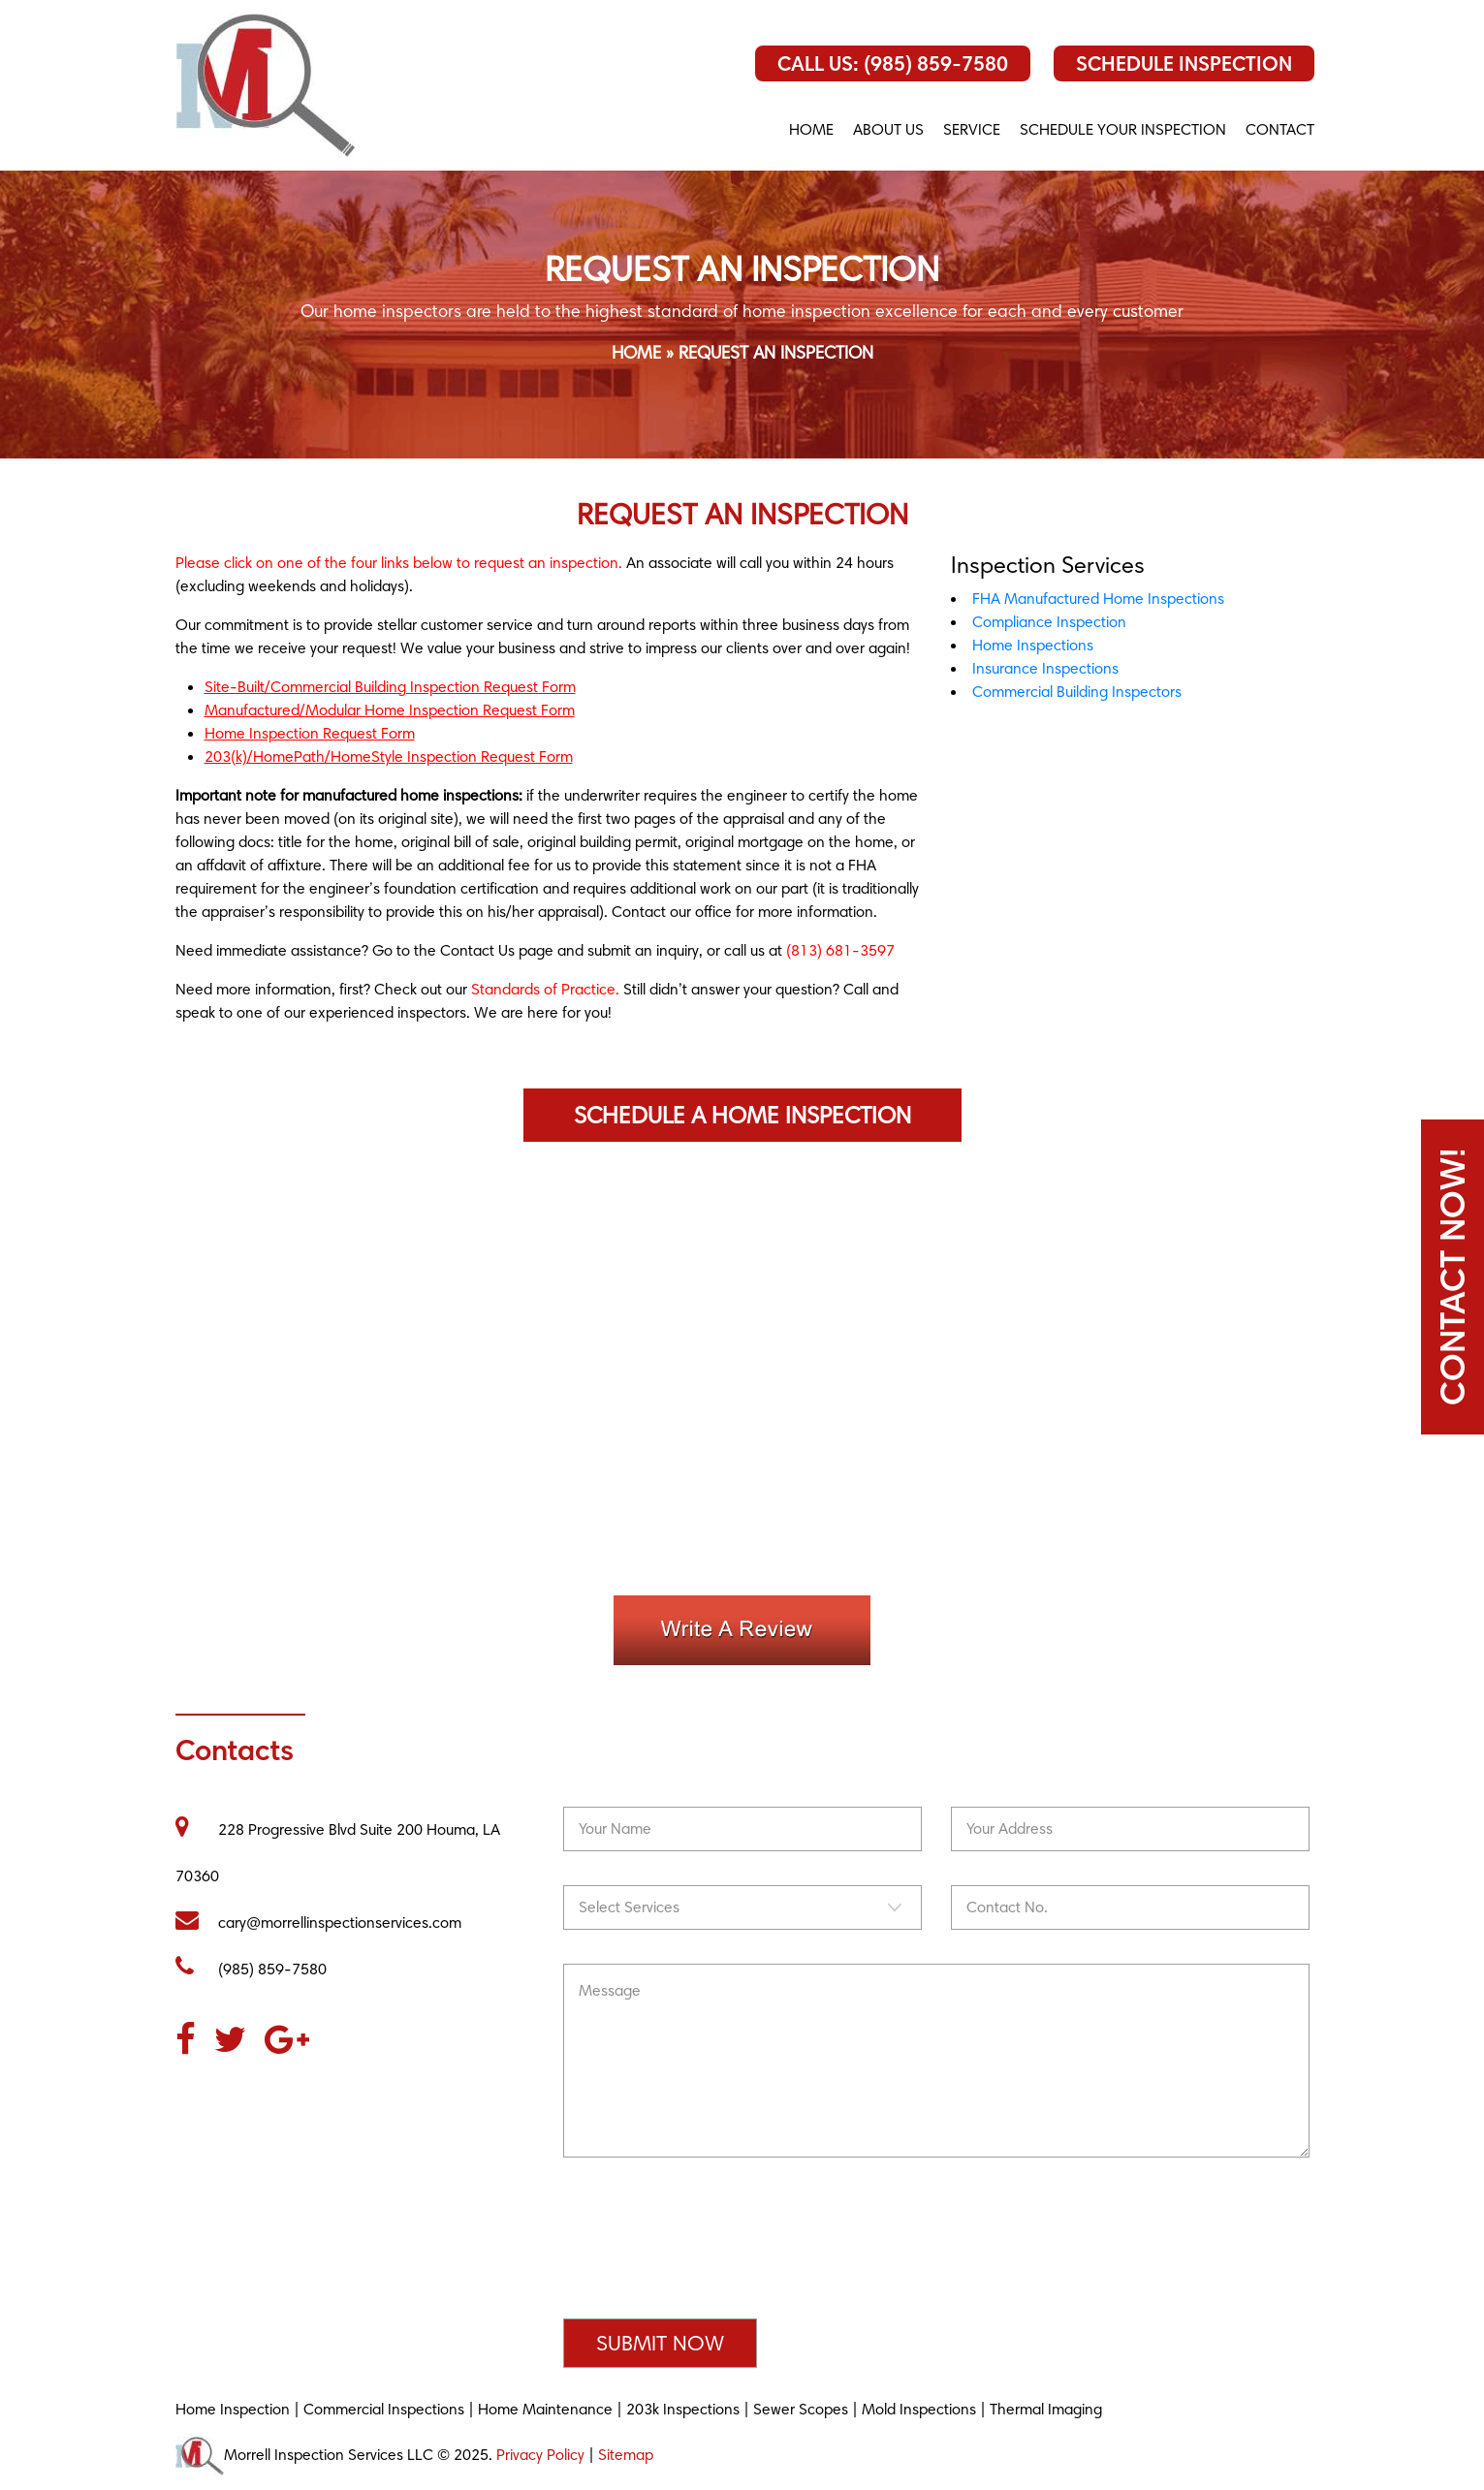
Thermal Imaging (1046, 2409)
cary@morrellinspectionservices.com (318, 1922)
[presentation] (710, 2251)
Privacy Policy (540, 2454)
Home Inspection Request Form (310, 733)
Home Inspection (232, 2409)
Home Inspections (1032, 645)
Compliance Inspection (1049, 622)
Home (811, 129)
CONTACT (1280, 129)
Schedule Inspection (1184, 63)
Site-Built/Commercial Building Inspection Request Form (390, 687)
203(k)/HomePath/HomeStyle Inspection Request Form (389, 756)
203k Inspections (683, 2409)
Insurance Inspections (1045, 668)
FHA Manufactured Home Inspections (1098, 598)
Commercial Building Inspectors (1077, 691)
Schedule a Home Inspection (742, 1115)
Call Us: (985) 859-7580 (892, 63)
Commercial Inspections (383, 2409)
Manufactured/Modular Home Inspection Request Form (390, 710)
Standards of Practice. (545, 989)
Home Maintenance (545, 2409)
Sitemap (625, 2454)
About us (888, 129)
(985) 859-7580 (251, 1969)
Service (971, 129)
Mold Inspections (919, 2409)
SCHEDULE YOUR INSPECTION (1123, 129)
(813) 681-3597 (840, 950)
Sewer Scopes (800, 2409)
